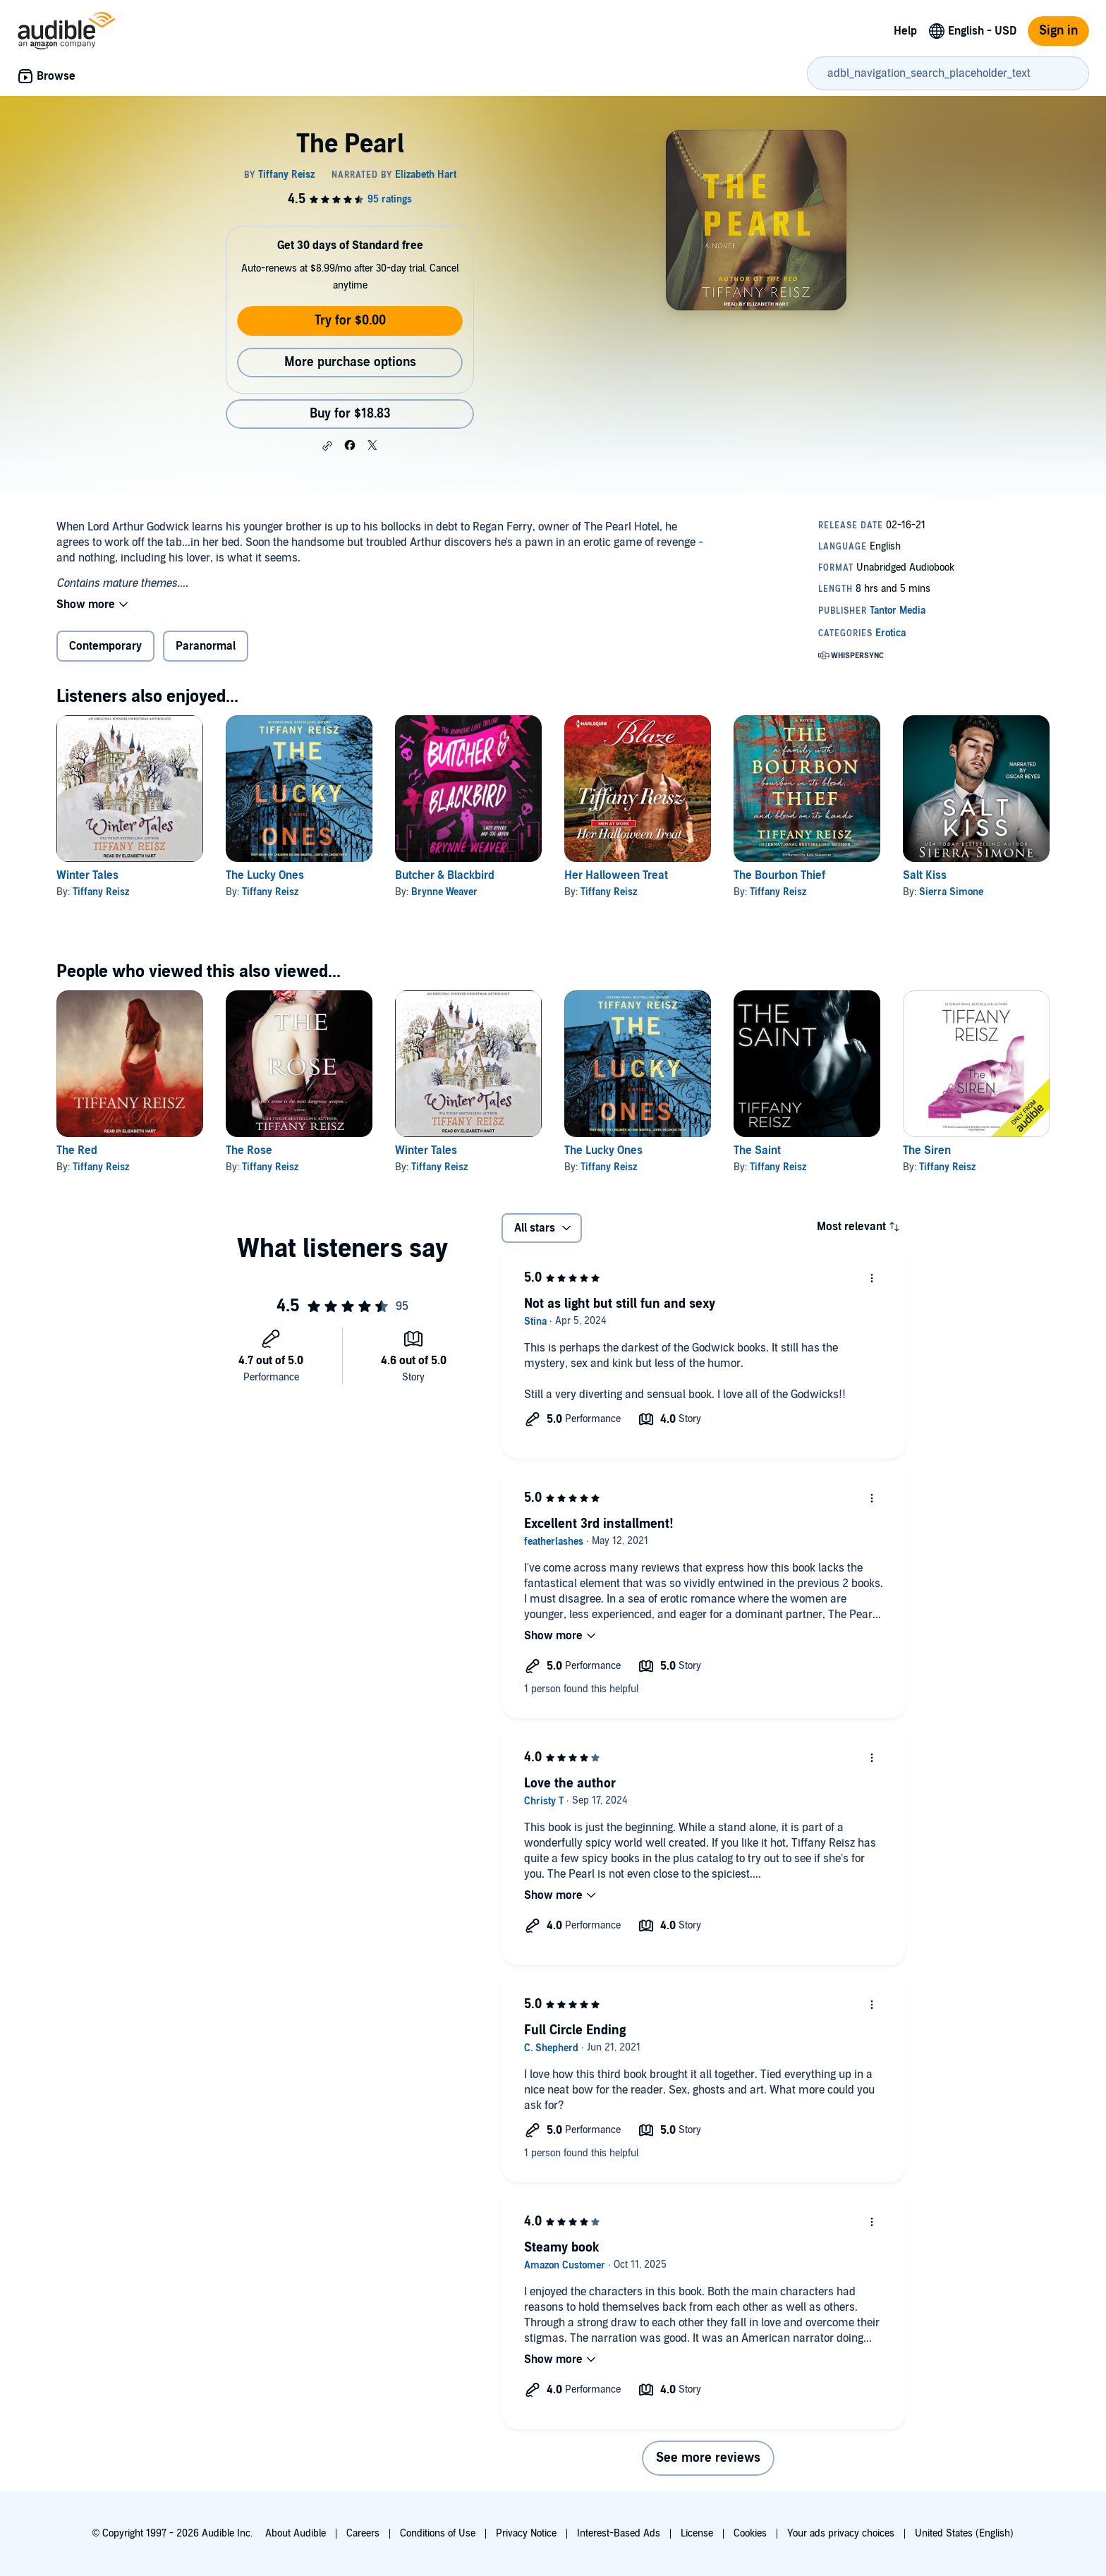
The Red (76, 1150)
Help (905, 31)
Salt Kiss (925, 875)
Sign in (1058, 30)
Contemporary (105, 646)
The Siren (927, 1150)
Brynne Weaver (444, 892)
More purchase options (350, 362)
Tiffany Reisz (101, 892)
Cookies (750, 2533)
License (697, 2533)
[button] (327, 445)
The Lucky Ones (265, 875)
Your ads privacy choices (840, 2533)
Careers (362, 2533)
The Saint (757, 1150)
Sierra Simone (951, 892)
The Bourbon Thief (779, 875)
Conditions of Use (437, 2533)
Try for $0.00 (350, 320)
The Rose (249, 1150)
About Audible (295, 2533)
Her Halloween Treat (616, 875)
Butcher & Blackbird (444, 875)
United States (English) (964, 2533)
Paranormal (206, 646)
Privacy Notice (526, 2533)
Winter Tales (87, 875)
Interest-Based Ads (618, 2533)
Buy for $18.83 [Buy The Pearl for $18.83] (350, 413)
